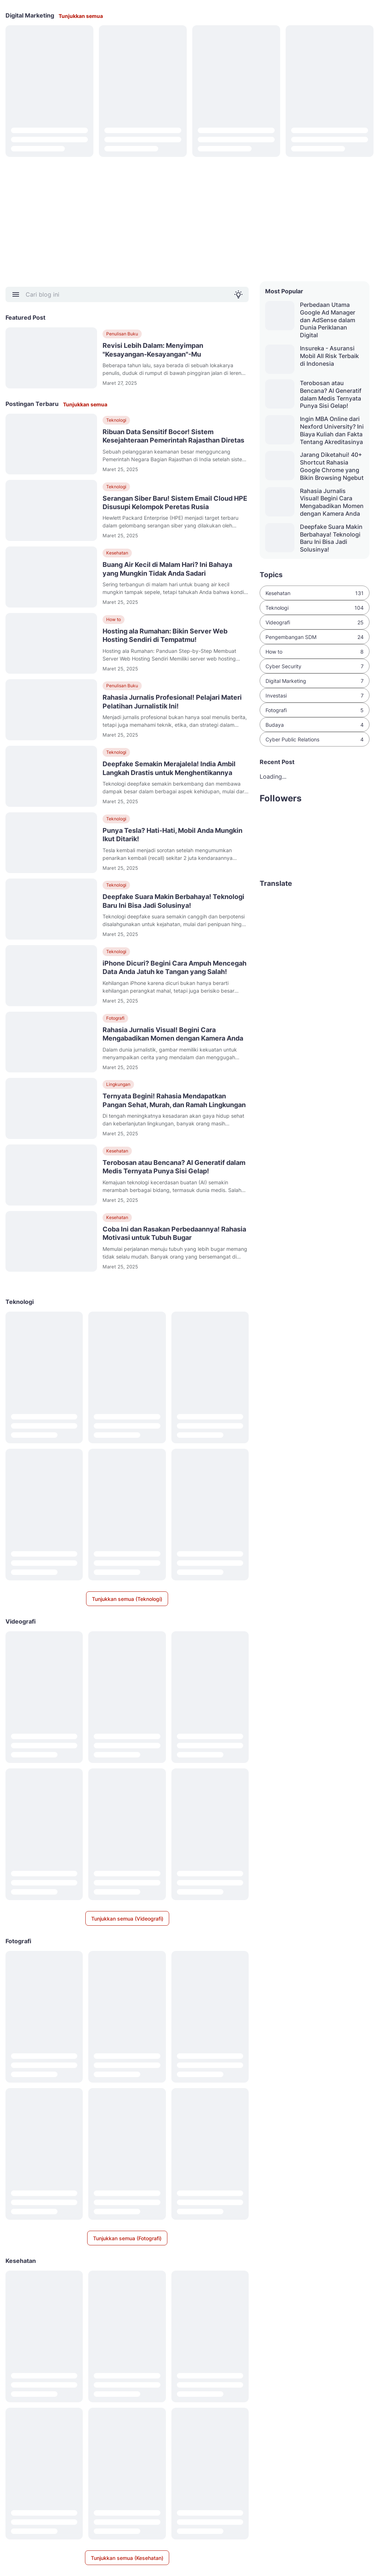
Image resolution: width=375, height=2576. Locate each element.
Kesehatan (117, 553)
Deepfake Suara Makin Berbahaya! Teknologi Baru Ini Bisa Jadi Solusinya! (173, 901)
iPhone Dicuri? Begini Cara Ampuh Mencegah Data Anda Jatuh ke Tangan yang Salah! (174, 967)
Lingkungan (118, 1084)
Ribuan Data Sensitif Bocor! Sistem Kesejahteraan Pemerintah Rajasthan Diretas (173, 436)
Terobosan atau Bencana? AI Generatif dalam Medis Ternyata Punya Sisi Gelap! (174, 1167)
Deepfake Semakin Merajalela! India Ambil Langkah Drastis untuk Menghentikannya (169, 768)
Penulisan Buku (122, 333)
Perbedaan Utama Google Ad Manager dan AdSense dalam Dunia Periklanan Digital (327, 320)
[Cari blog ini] (127, 294)
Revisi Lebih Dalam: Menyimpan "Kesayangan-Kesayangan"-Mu (153, 350)
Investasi (315, 695)
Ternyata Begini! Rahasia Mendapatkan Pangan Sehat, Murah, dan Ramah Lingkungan (174, 1100)
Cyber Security (315, 666)
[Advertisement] (187, 219)
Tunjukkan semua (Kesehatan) (127, 2558)
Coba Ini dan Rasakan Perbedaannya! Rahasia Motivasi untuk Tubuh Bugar (174, 1233)
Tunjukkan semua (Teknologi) (127, 1599)
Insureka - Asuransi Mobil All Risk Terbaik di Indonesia (329, 356)
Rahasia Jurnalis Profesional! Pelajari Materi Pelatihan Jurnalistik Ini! (172, 701)
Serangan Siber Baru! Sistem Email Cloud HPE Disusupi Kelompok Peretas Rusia (175, 502)
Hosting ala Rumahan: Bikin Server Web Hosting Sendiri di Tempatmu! (165, 635)
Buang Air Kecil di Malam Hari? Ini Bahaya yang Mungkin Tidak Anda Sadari (167, 569)
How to (113, 619)
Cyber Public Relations (315, 739)
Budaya (315, 725)
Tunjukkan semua (81, 16)
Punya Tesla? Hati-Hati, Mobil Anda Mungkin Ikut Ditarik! (172, 835)
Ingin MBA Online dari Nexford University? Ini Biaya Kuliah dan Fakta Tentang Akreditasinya (332, 430)
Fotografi (115, 1018)
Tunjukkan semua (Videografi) (127, 1918)
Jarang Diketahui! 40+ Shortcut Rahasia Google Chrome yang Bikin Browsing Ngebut (332, 466)
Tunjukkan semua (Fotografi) (127, 2238)
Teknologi (116, 420)
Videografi (315, 622)
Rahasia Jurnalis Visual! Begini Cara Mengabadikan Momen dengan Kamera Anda (173, 1034)
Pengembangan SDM (315, 637)
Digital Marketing (315, 681)
